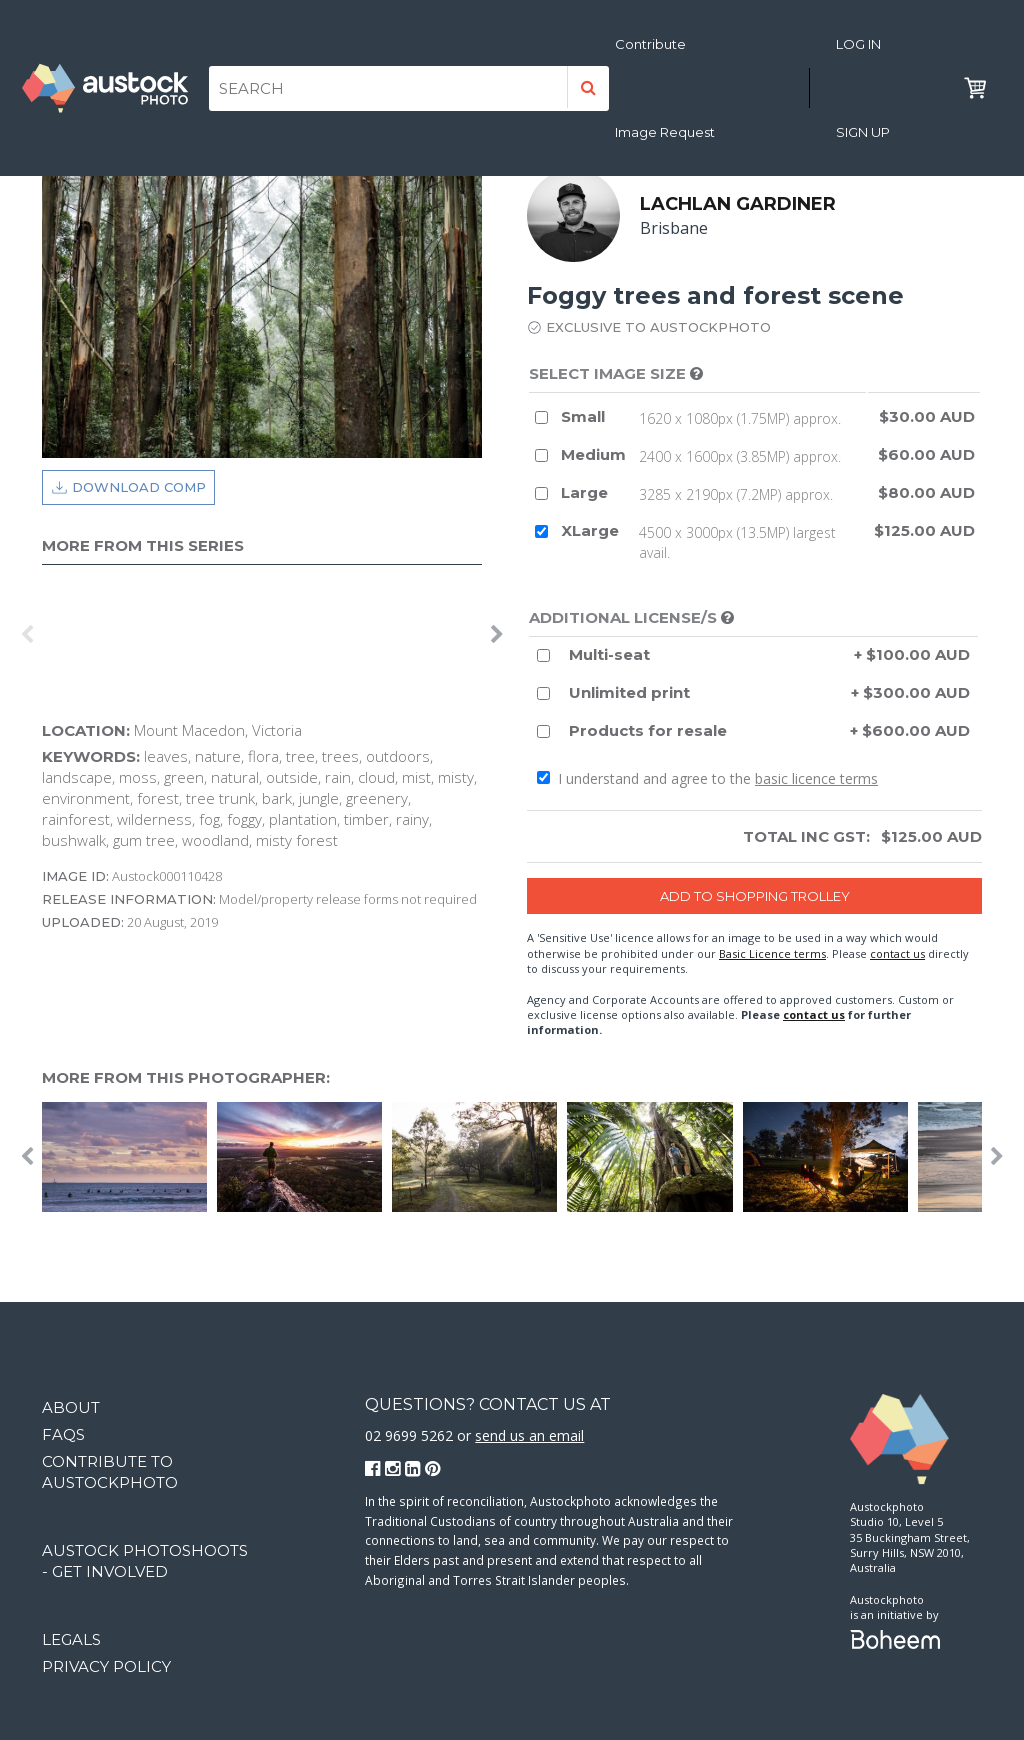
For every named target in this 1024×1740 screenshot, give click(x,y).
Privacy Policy (106, 1666)
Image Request (665, 132)
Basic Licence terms (772, 953)
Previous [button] (27, 635)
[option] (47, 635)
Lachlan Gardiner (738, 204)
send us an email (529, 1435)
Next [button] (497, 635)
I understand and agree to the (707, 778)
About (71, 1407)
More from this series (143, 545)
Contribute (650, 44)
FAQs (63, 1434)
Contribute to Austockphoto (110, 1472)
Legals (71, 1639)
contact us (897, 953)
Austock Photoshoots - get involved (145, 1561)
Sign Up (863, 132)
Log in (858, 44)
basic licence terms (816, 778)
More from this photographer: (186, 1077)
